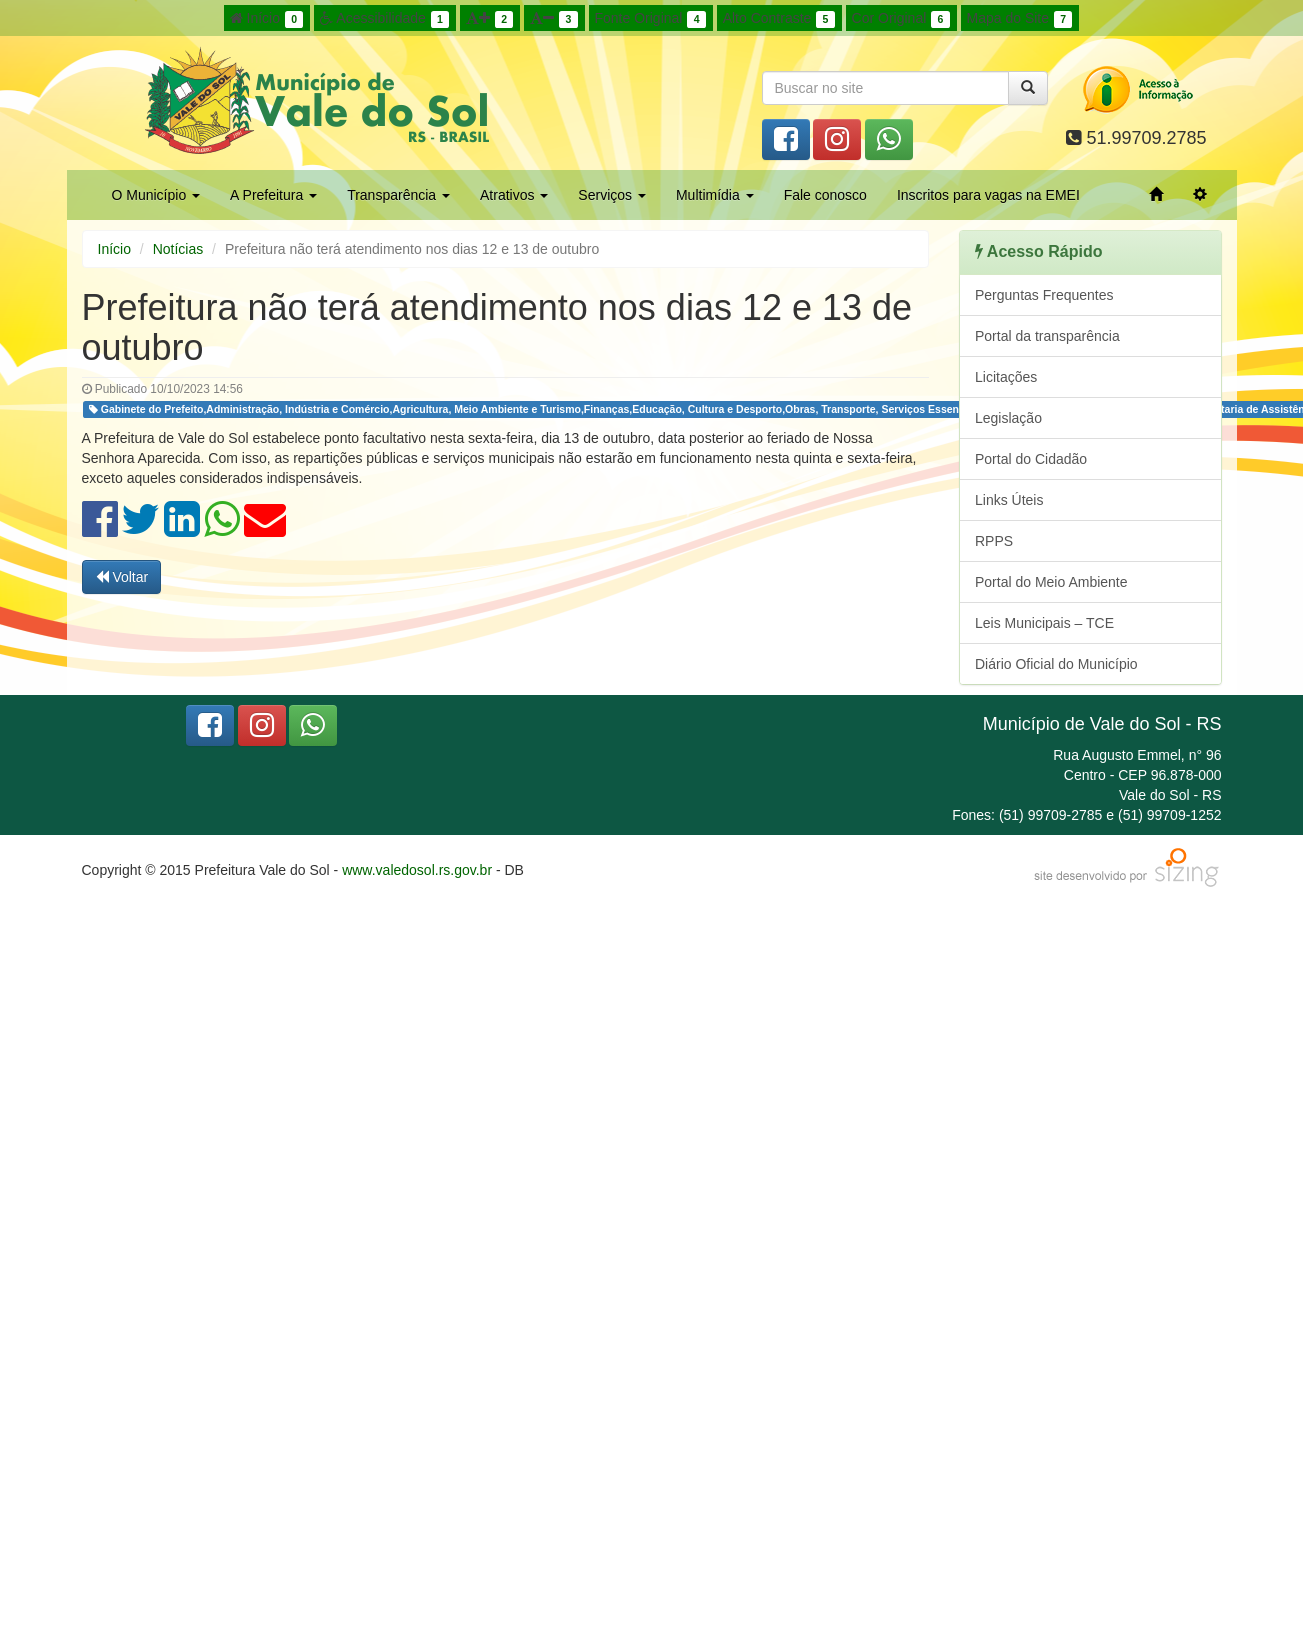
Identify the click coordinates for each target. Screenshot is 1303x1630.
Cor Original (901, 19)
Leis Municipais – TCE (1044, 623)
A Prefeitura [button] (273, 195)
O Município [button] (156, 195)
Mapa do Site (1020, 19)
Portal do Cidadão (1031, 459)
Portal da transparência (1047, 336)
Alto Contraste (779, 19)
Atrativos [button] (514, 195)
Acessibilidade (384, 19)
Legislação (1008, 418)
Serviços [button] (612, 195)
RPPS (994, 541)
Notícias (178, 249)
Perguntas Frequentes (1044, 295)
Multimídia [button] (715, 195)
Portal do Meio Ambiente (1051, 582)
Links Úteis (1009, 500)
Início (267, 19)
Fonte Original (650, 19)
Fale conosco (825, 195)
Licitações (1006, 377)
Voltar (122, 577)
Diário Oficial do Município (1056, 664)
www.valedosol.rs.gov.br (417, 870)
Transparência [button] (398, 195)
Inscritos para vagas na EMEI (988, 195)
